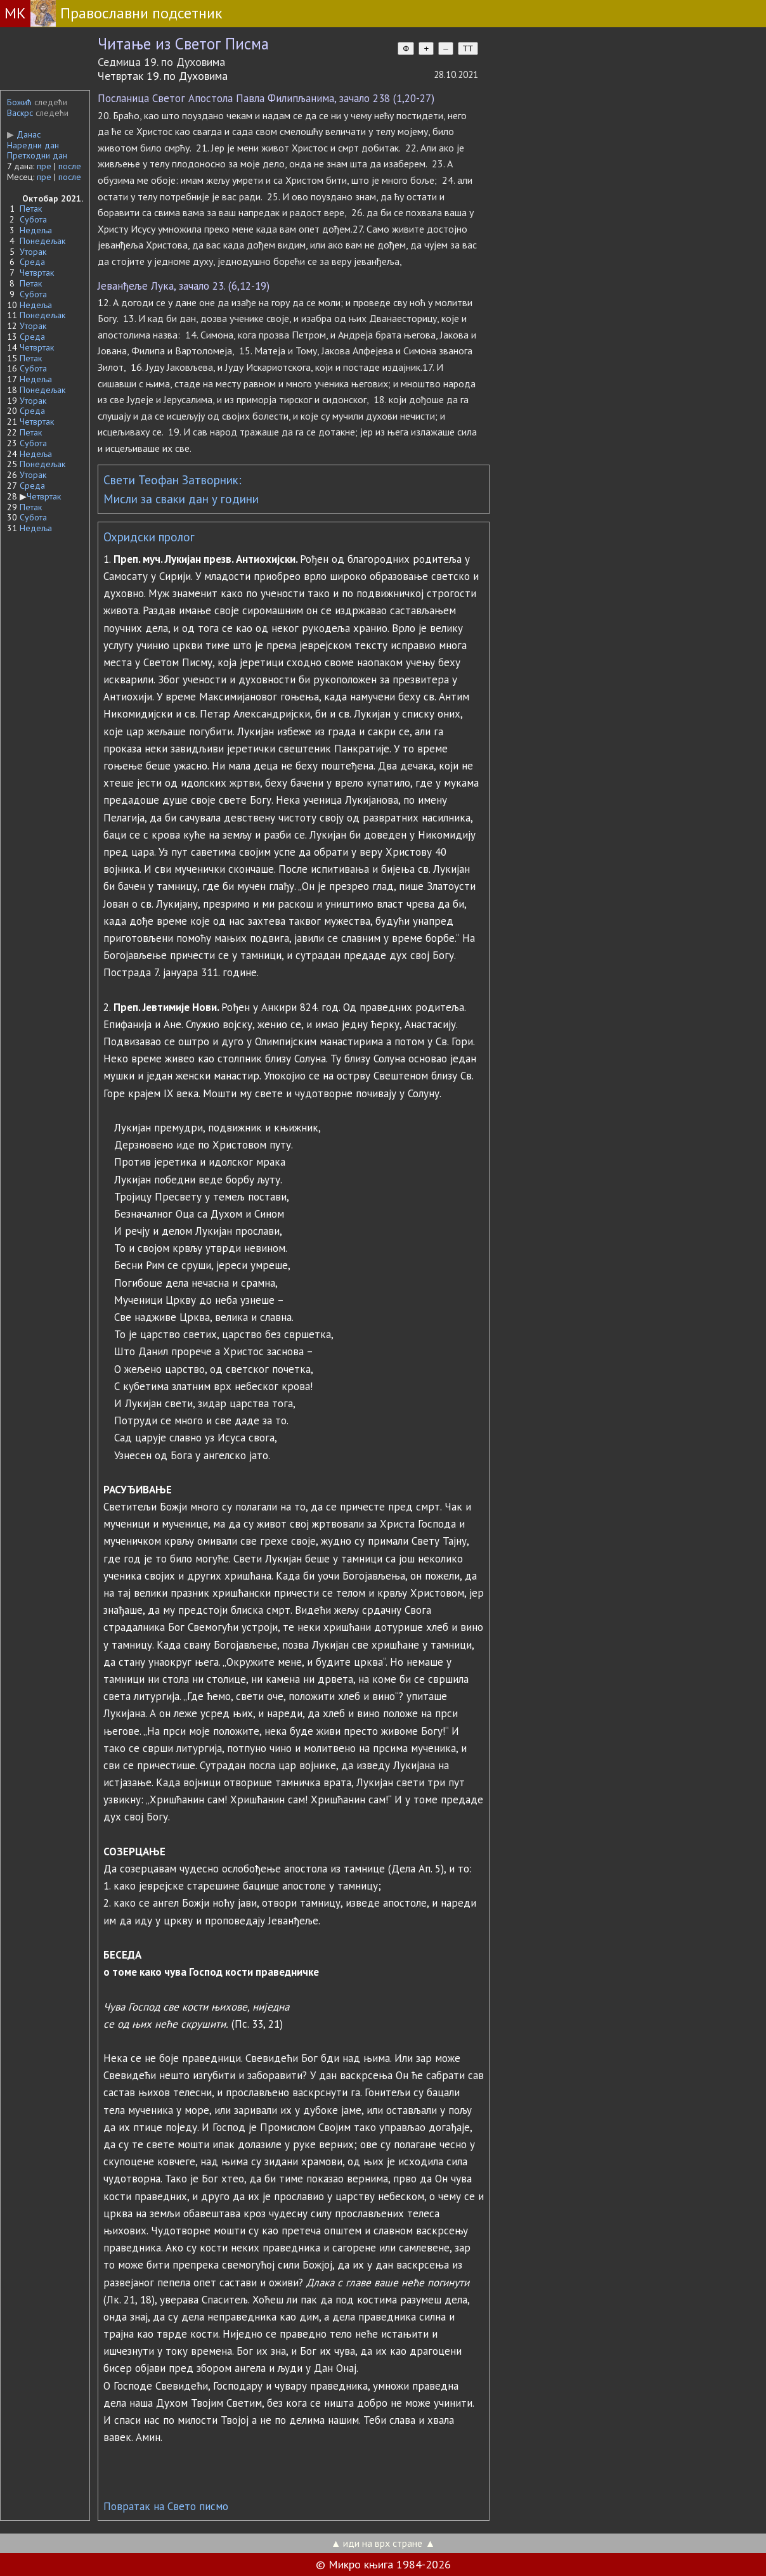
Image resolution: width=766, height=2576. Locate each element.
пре (44, 166)
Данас (24, 134)
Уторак (33, 251)
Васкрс (20, 113)
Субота (33, 219)
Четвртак (37, 272)
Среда (32, 261)
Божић (19, 102)
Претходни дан (37, 155)
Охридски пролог (149, 536)
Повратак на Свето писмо (165, 2506)
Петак (31, 208)
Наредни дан (33, 145)
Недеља (36, 230)
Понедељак (42, 241)
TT (468, 48)
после (69, 166)
